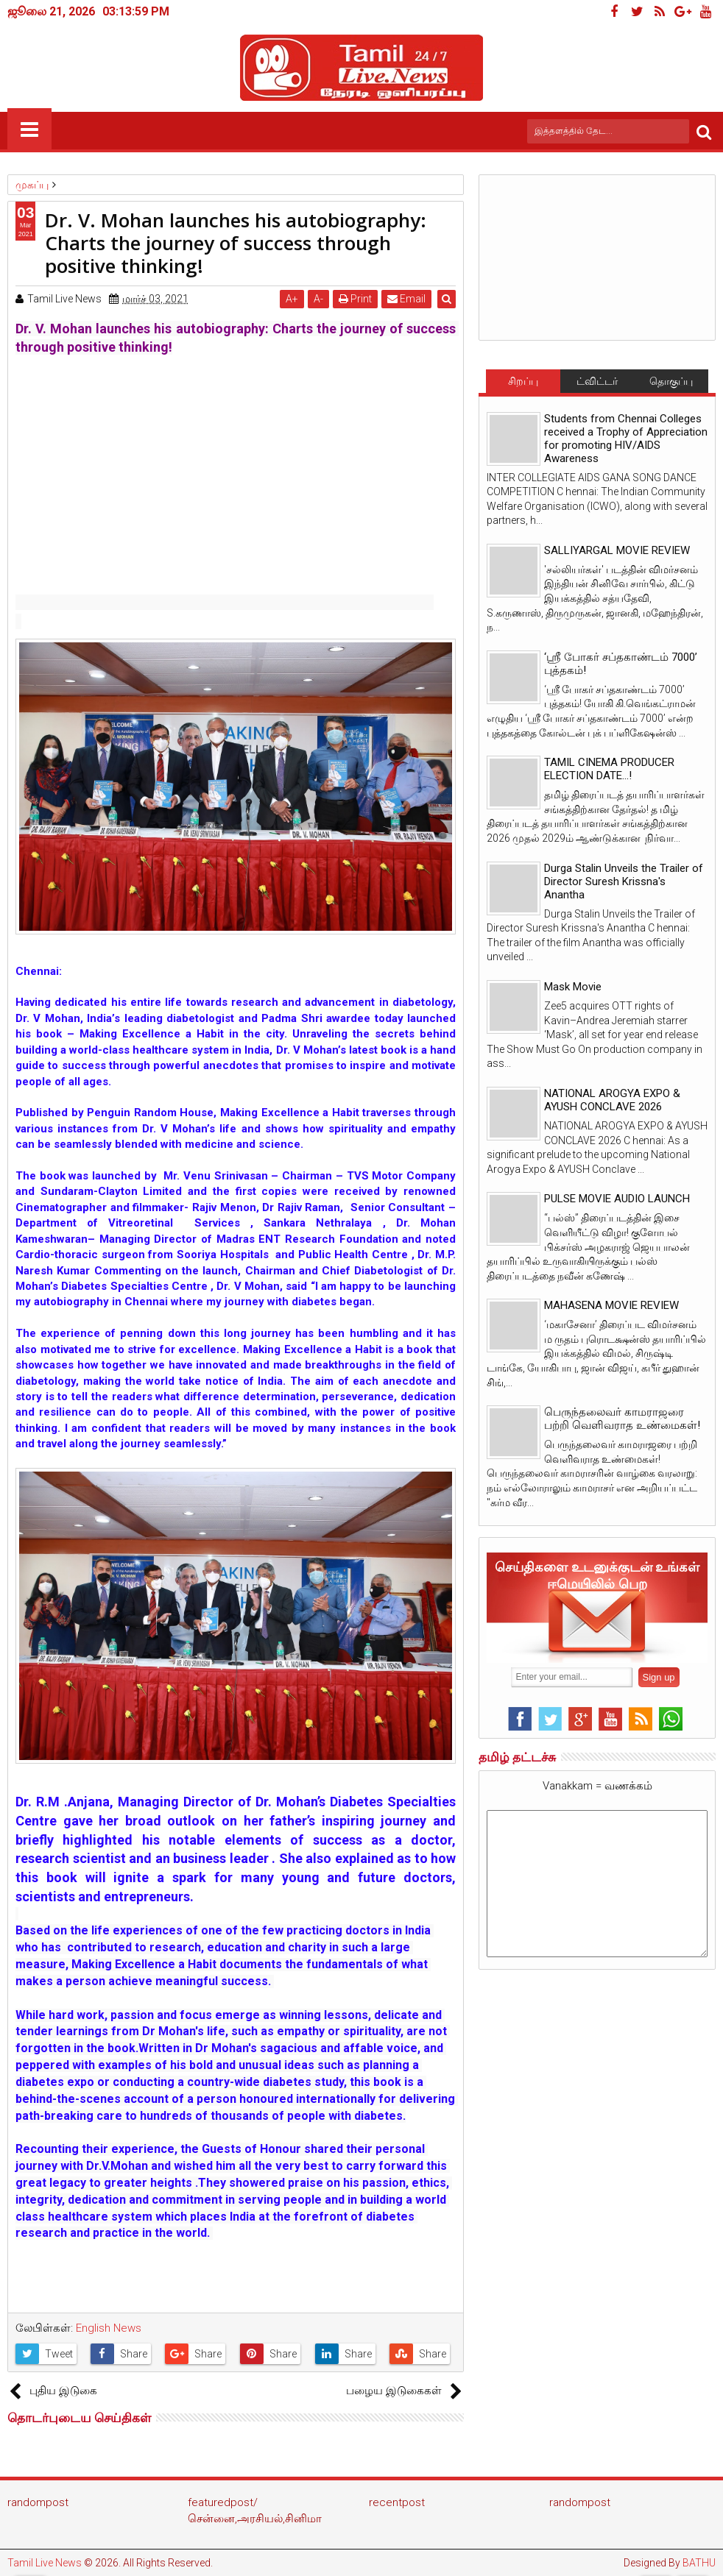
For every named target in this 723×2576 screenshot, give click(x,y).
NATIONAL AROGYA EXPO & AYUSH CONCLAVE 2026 (612, 1100)
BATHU (699, 2563)
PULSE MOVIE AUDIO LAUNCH (617, 1198)
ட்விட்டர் (597, 381)
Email (407, 299)
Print (356, 299)
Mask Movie (573, 986)
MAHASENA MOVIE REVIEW (611, 1305)
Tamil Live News (44, 2563)
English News (108, 2328)
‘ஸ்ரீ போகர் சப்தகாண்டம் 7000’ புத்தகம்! (620, 663)
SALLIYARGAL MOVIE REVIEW (617, 550)
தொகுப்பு (671, 381)
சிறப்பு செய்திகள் (522, 384)
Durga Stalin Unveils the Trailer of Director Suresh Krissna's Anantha (623, 881)
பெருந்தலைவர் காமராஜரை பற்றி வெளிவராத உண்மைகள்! (622, 1418)
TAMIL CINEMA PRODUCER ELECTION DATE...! (609, 769)
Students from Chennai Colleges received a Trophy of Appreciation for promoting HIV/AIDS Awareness (626, 438)
